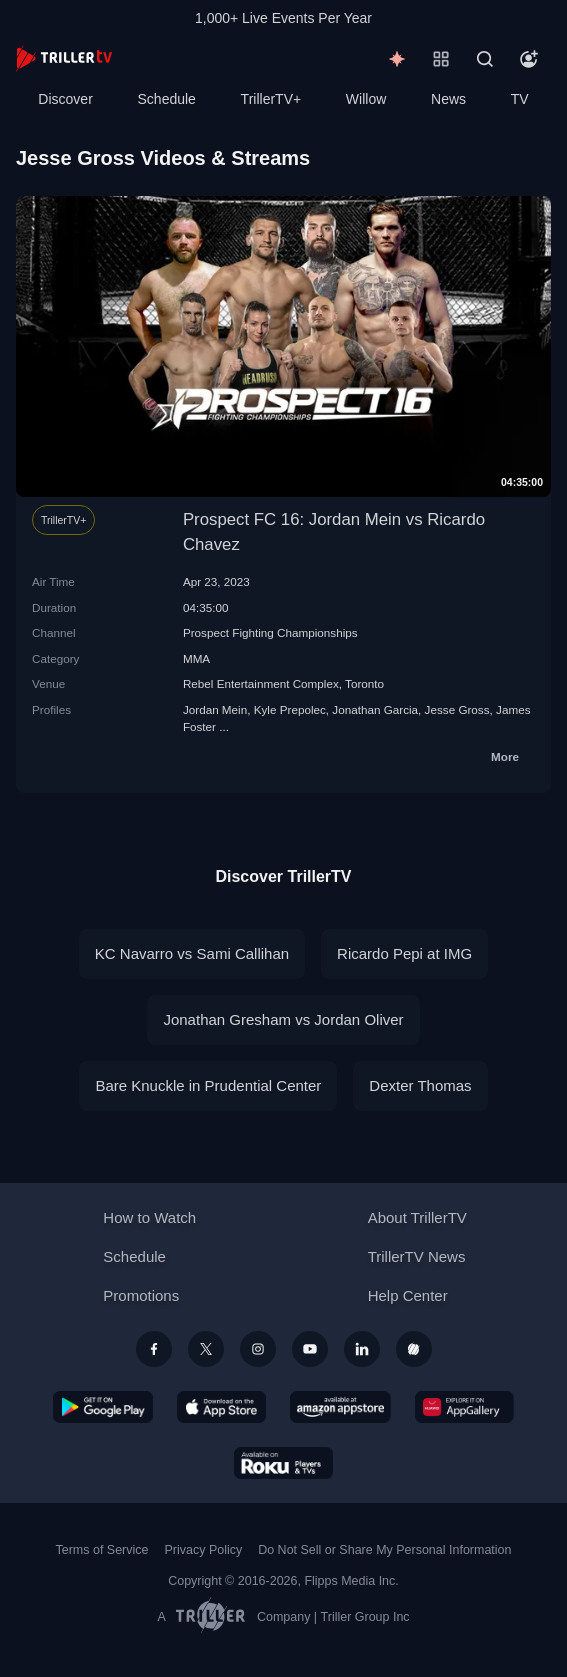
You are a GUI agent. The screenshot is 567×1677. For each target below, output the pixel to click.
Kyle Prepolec (290, 709)
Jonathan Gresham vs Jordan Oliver (283, 1019)
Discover (65, 99)
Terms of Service (102, 1550)
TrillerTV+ (271, 99)
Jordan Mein (215, 709)
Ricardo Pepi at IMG (404, 953)
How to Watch (149, 1217)
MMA (196, 658)
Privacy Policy (203, 1550)
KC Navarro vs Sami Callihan (192, 953)
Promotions (141, 1295)
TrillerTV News (417, 1256)
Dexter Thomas (420, 1085)
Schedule (167, 99)
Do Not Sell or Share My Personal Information (384, 1550)
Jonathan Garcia (375, 709)
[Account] (529, 59)
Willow (366, 99)
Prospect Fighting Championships (270, 632)
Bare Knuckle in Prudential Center (208, 1085)
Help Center (408, 1295)
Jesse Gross (457, 709)
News (448, 99)
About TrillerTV (417, 1217)
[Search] (485, 59)
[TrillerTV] (64, 58)
